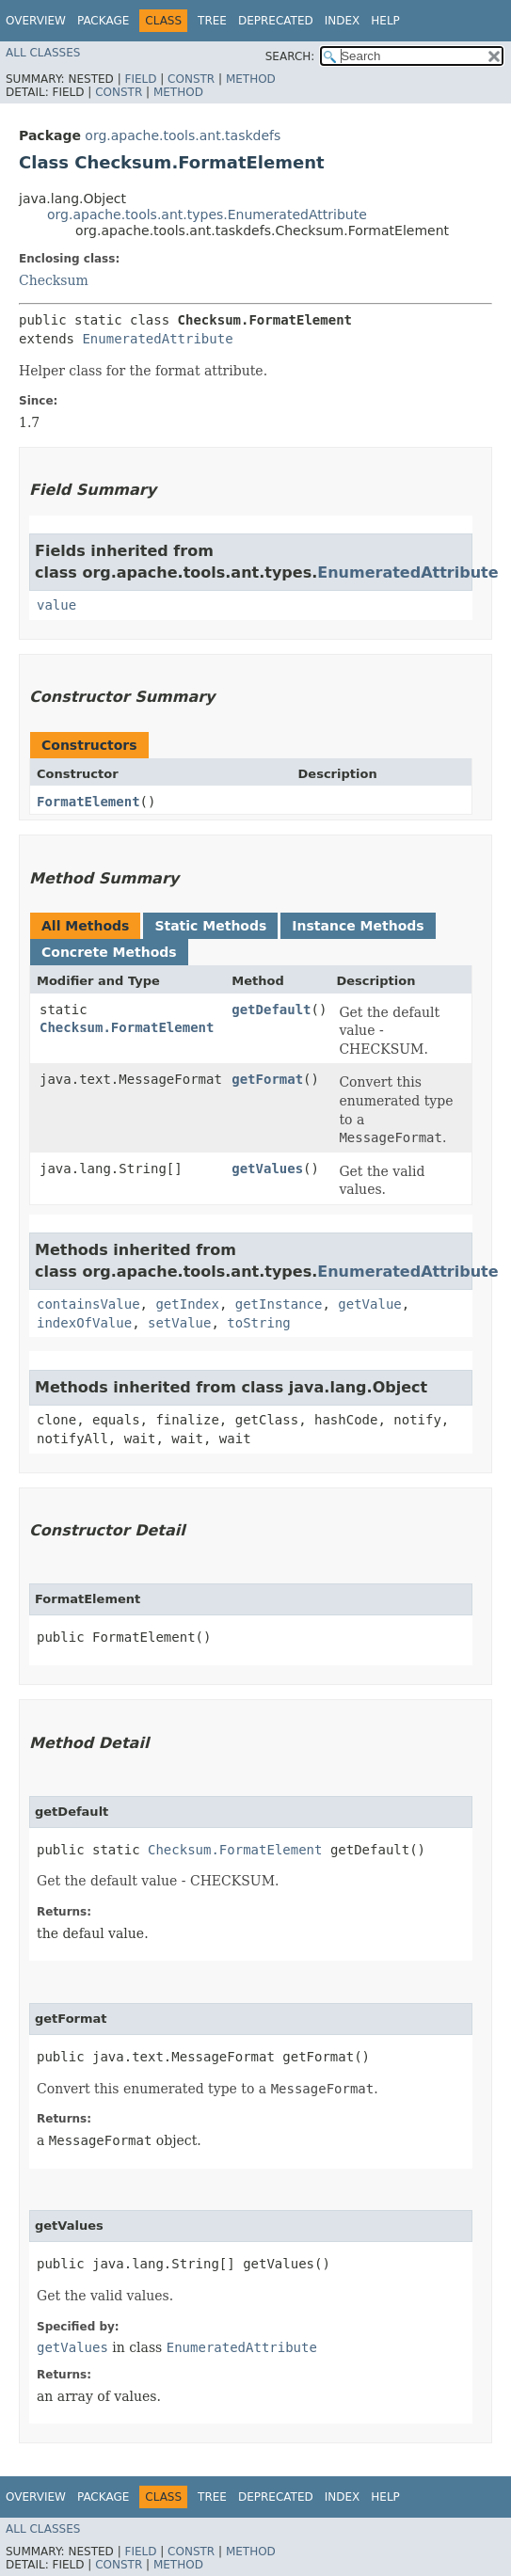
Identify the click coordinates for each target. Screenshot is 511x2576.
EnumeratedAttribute (157, 338)
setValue (179, 1322)
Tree (212, 20)
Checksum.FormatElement (127, 1027)
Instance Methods (357, 925)
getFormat (267, 1079)
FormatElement (88, 801)
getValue (369, 1304)
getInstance (279, 1304)
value (56, 604)
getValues (267, 1168)
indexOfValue (84, 1322)
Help (385, 20)
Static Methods (210, 925)
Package (103, 20)
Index (342, 20)
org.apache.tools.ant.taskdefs (182, 135)
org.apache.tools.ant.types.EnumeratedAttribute (207, 214)
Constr (191, 79)
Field (140, 79)
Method (251, 79)
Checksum (53, 280)
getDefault (271, 1009)
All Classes (43, 52)
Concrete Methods (109, 952)
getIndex (186, 1304)
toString (258, 1322)
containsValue (88, 1304)
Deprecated (275, 20)
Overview (36, 20)
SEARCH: (290, 56)
